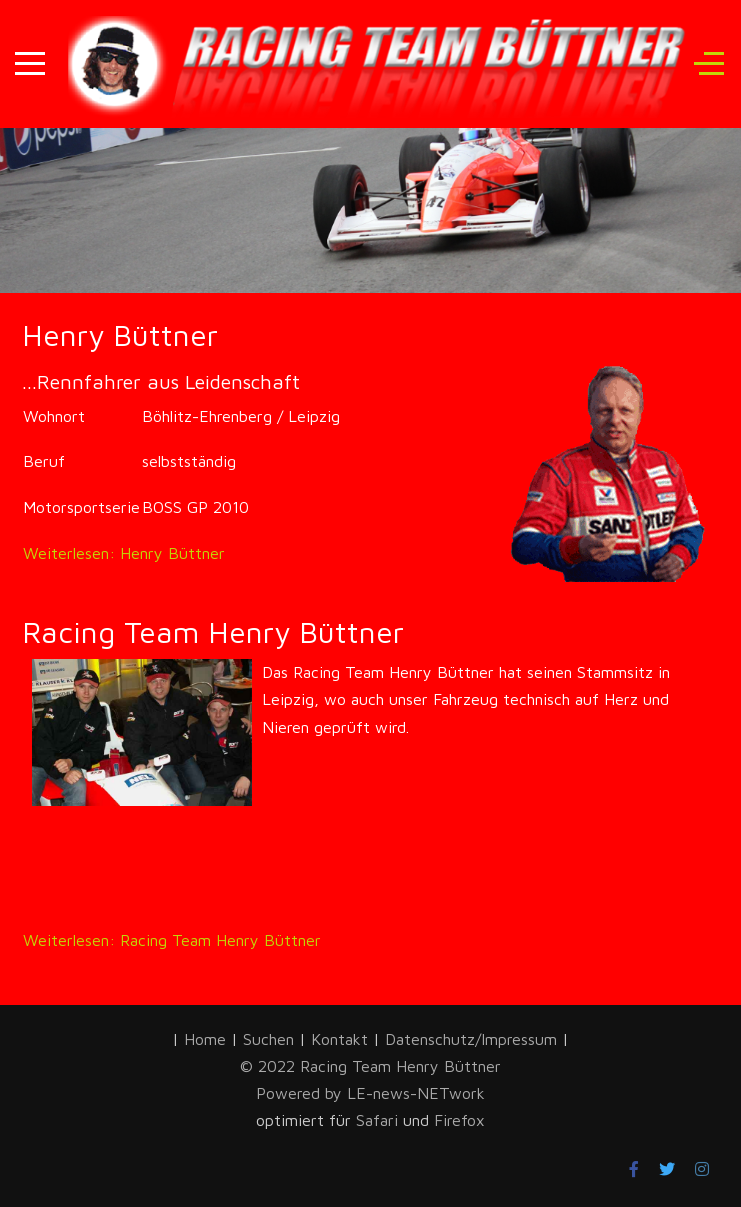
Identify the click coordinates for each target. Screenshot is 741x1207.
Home (205, 1039)
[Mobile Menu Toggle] (30, 64)
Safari (379, 1120)
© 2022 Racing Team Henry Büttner (370, 1066)
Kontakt (339, 1039)
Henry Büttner (120, 334)
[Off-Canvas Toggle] (709, 64)
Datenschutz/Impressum (473, 1039)
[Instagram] (702, 1169)
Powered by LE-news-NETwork (370, 1093)
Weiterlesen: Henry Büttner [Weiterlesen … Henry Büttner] (124, 553)
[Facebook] (634, 1169)
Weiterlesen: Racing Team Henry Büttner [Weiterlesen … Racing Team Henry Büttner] (172, 940)
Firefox (459, 1120)
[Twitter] (667, 1169)
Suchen (268, 1039)
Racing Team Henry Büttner (213, 631)
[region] (370, 163)
